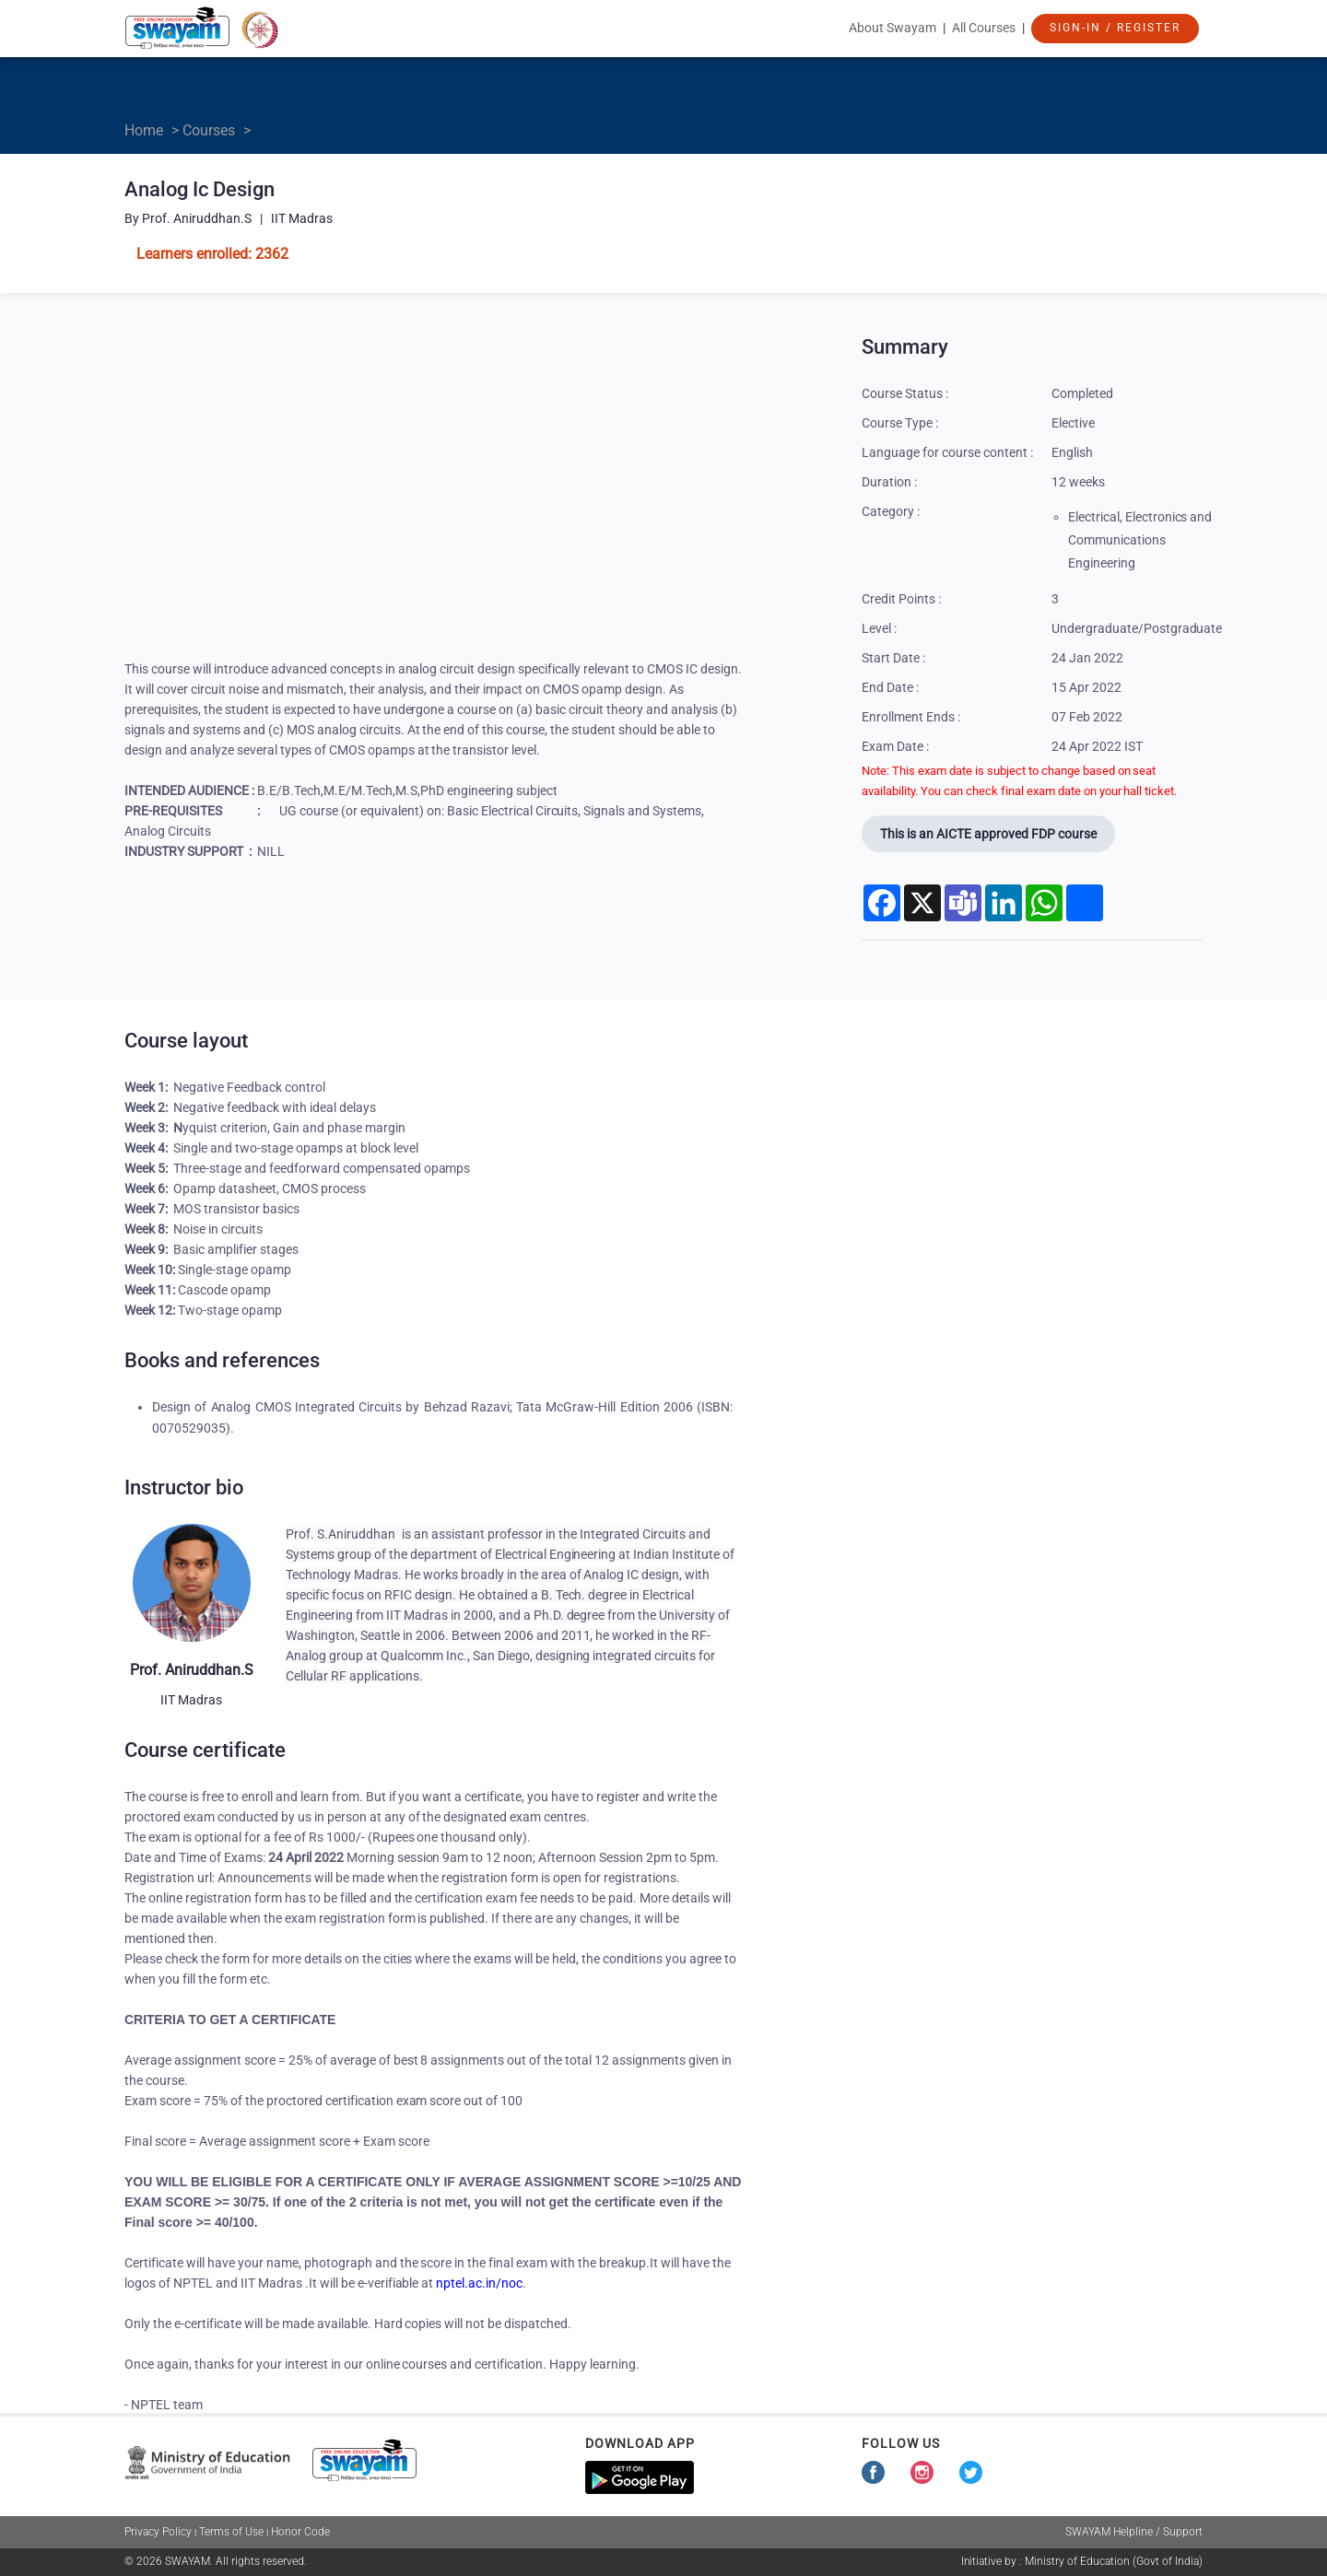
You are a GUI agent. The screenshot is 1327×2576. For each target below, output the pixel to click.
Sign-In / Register (1115, 27)
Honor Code (300, 2531)
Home (143, 130)
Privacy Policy (158, 2531)
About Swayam (892, 27)
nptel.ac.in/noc (479, 2283)
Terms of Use (231, 2531)
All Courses (984, 27)
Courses (208, 130)
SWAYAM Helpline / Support (1134, 2531)
